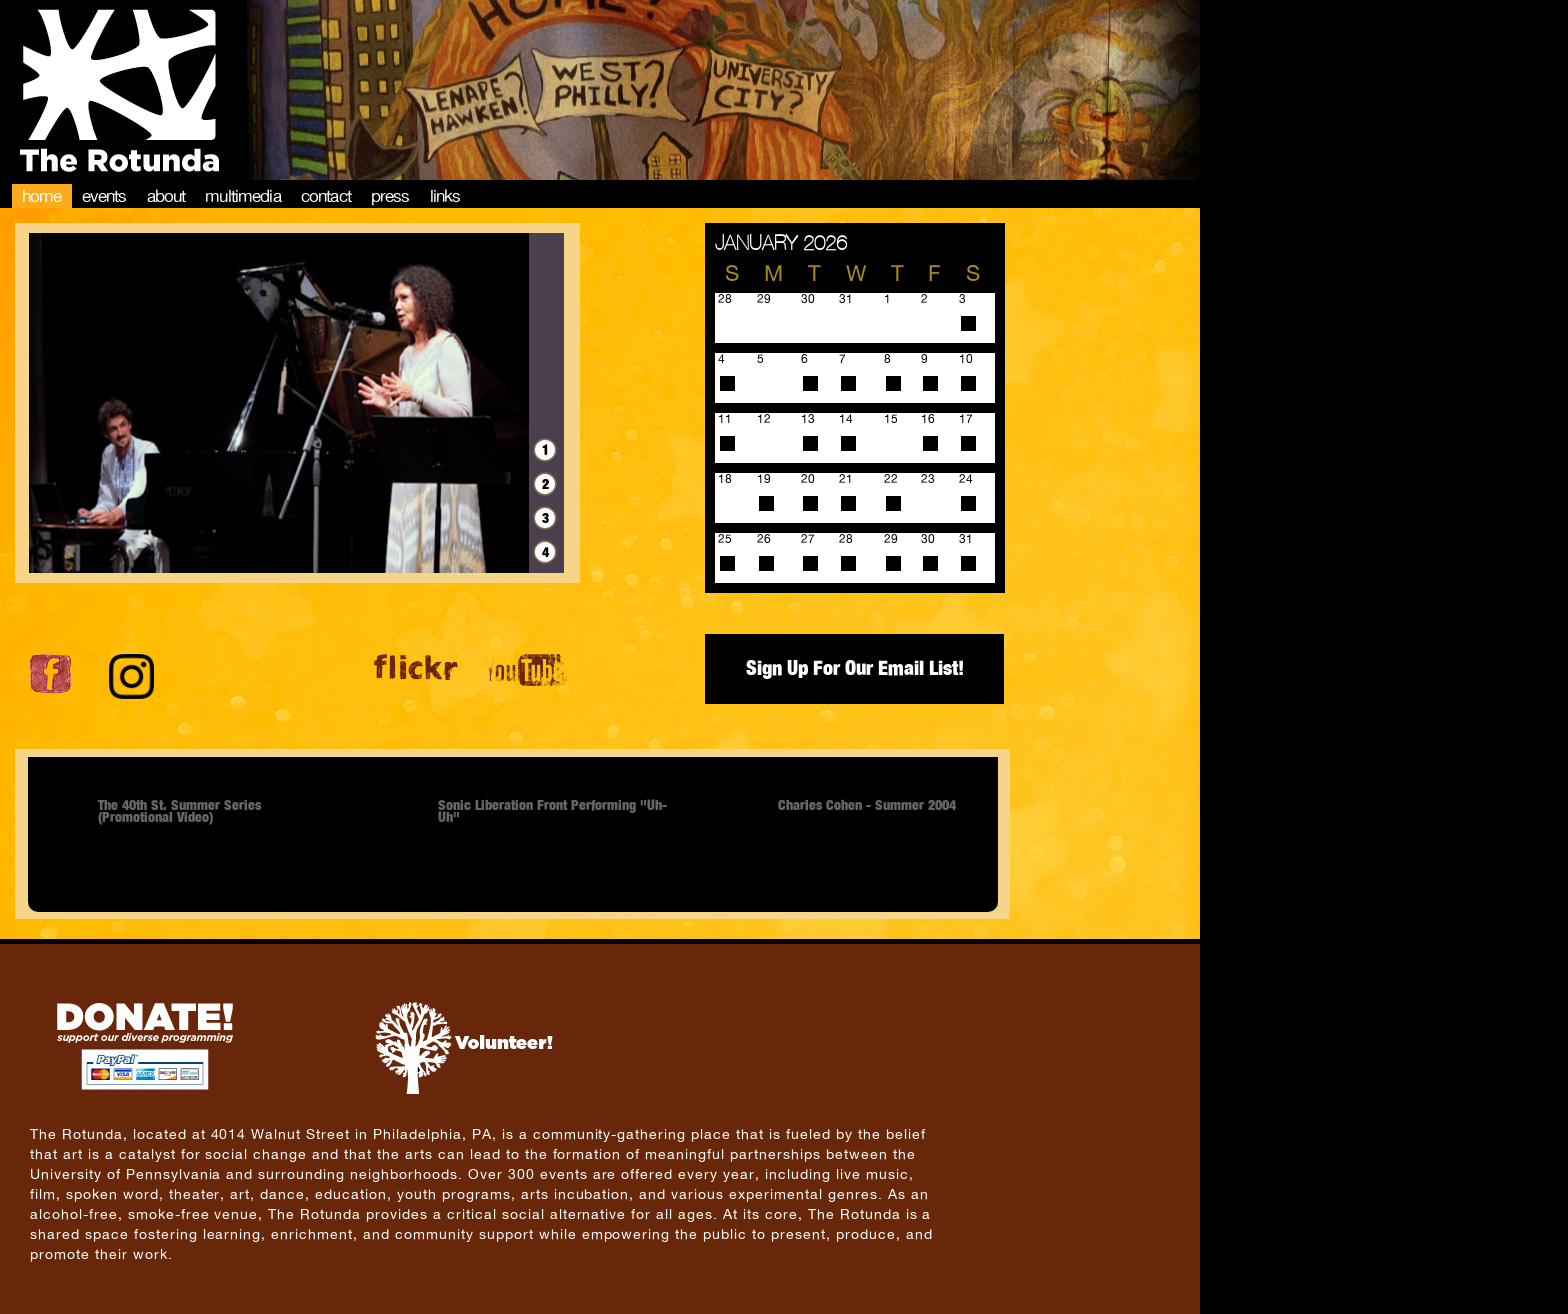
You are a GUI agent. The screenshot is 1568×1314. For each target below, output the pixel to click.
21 (846, 479)
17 (966, 419)
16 (928, 419)
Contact (326, 196)
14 (846, 419)
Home (42, 196)
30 (928, 539)
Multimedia (243, 196)
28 (846, 539)
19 (764, 479)
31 (966, 539)
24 (966, 479)
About (166, 196)
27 (808, 539)
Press (390, 196)
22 (891, 479)
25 (725, 539)
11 (725, 419)
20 (808, 479)
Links (445, 196)
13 (808, 419)
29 (891, 539)
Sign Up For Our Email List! (855, 668)
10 (966, 359)
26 (764, 539)
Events (104, 196)
